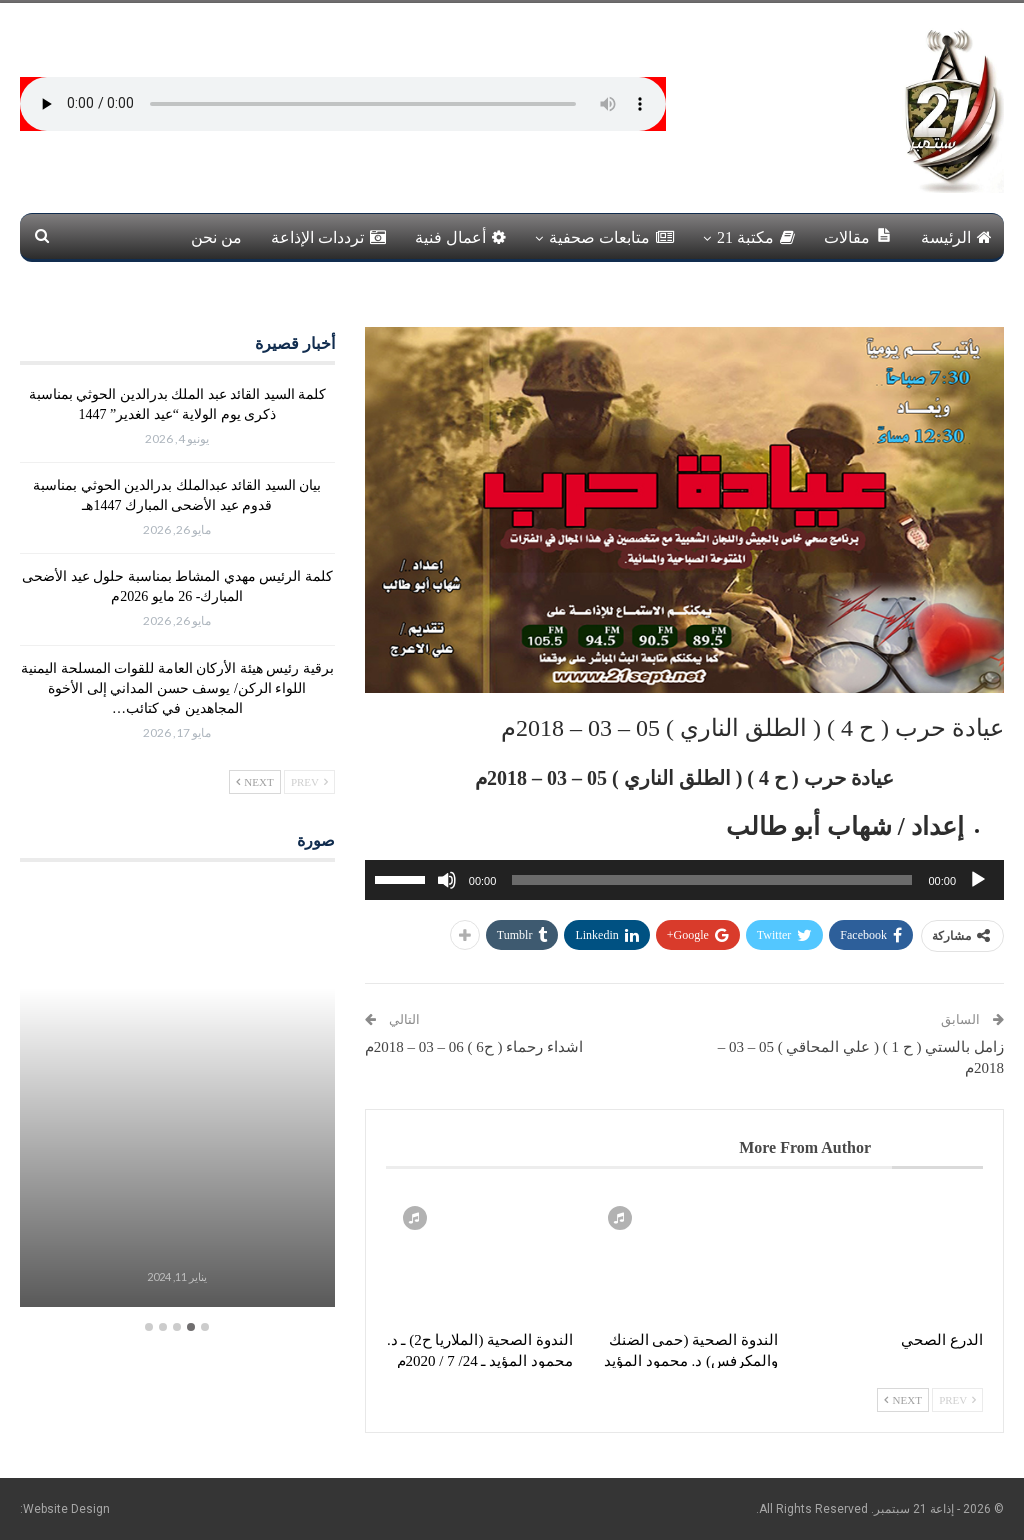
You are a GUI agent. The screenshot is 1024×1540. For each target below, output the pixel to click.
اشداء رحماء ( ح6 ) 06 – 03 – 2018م (474, 1047)
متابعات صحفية (611, 237)
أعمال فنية (460, 237)
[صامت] (447, 880)
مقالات (858, 236)
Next (903, 1400)
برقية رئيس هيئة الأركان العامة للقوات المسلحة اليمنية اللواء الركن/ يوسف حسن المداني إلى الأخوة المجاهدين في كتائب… (177, 688)
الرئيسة (956, 237)
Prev (957, 1400)
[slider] (712, 880)
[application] (684, 880)
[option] (177, 1096)
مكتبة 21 (756, 237)
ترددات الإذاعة (328, 237)
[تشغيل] (978, 880)
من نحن (216, 237)
